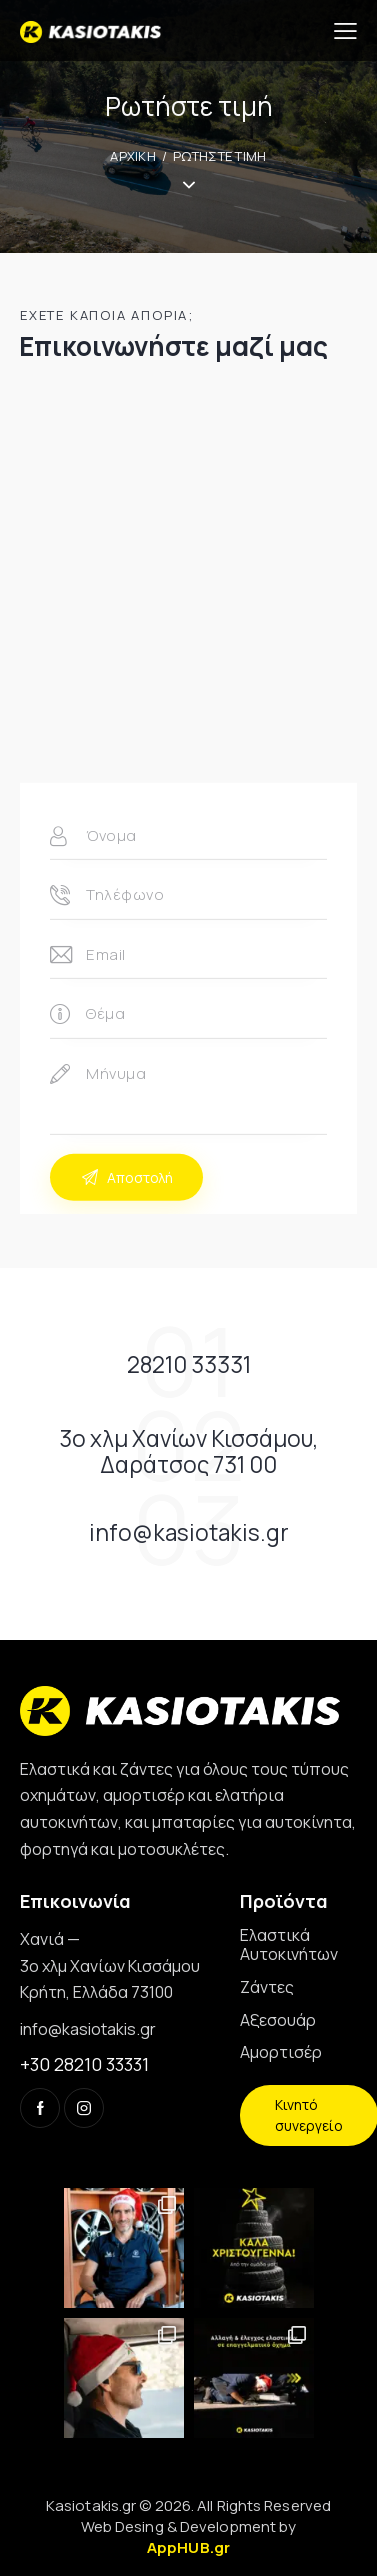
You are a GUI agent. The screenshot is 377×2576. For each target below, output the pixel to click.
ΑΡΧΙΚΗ (133, 156)
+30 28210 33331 (84, 2064)
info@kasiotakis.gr (88, 2029)
